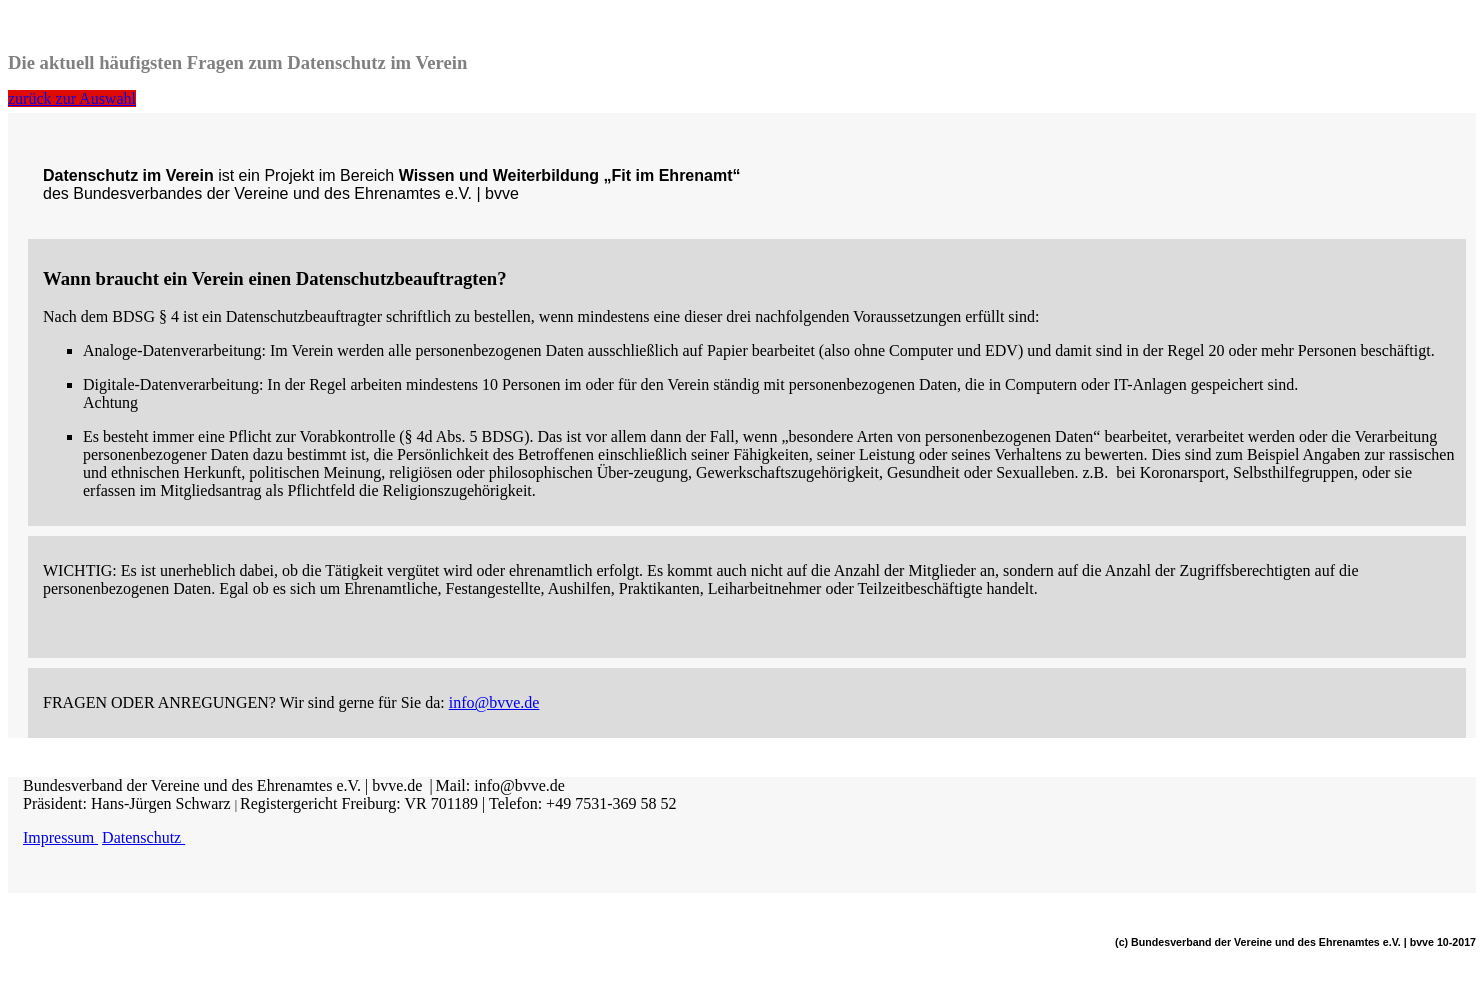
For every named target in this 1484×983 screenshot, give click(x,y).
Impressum (60, 837)
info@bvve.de (494, 702)
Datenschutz (143, 837)
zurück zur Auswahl (72, 98)
